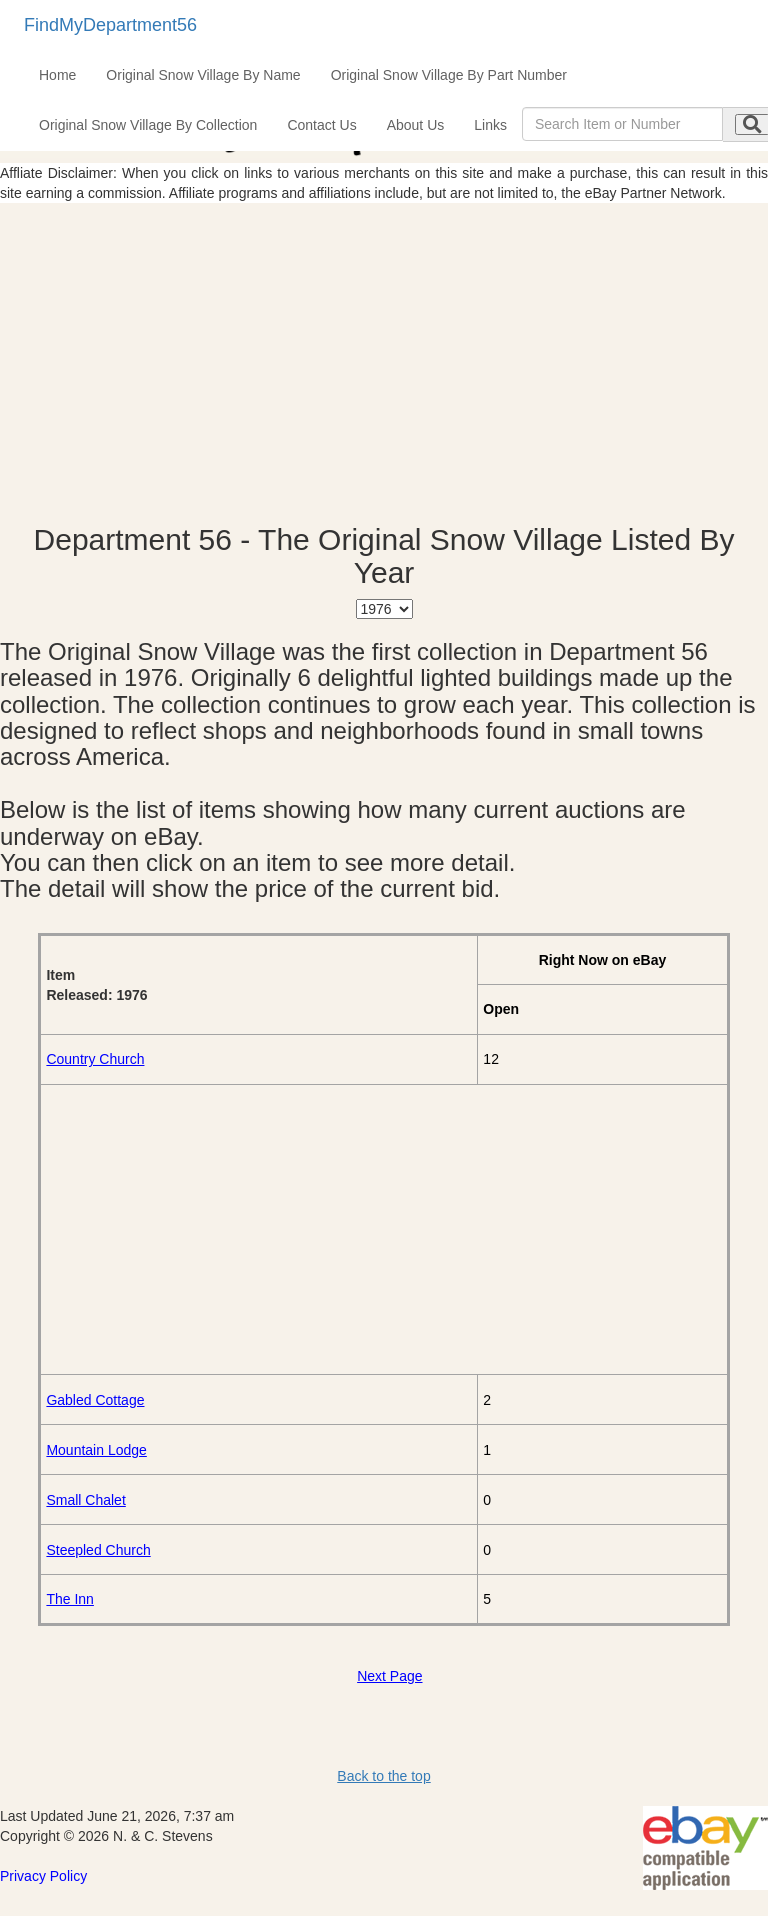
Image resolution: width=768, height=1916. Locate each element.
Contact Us (321, 125)
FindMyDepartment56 (110, 25)
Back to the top (383, 1776)
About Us (416, 125)
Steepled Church (98, 1550)
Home (57, 75)
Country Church (95, 1059)
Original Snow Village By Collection (148, 125)
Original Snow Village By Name (203, 75)
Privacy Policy (43, 1876)
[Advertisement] (384, 363)
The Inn (69, 1599)
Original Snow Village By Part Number (449, 75)
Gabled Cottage (95, 1400)
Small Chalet (85, 1500)
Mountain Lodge (96, 1450)
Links (490, 125)
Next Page (389, 1676)
